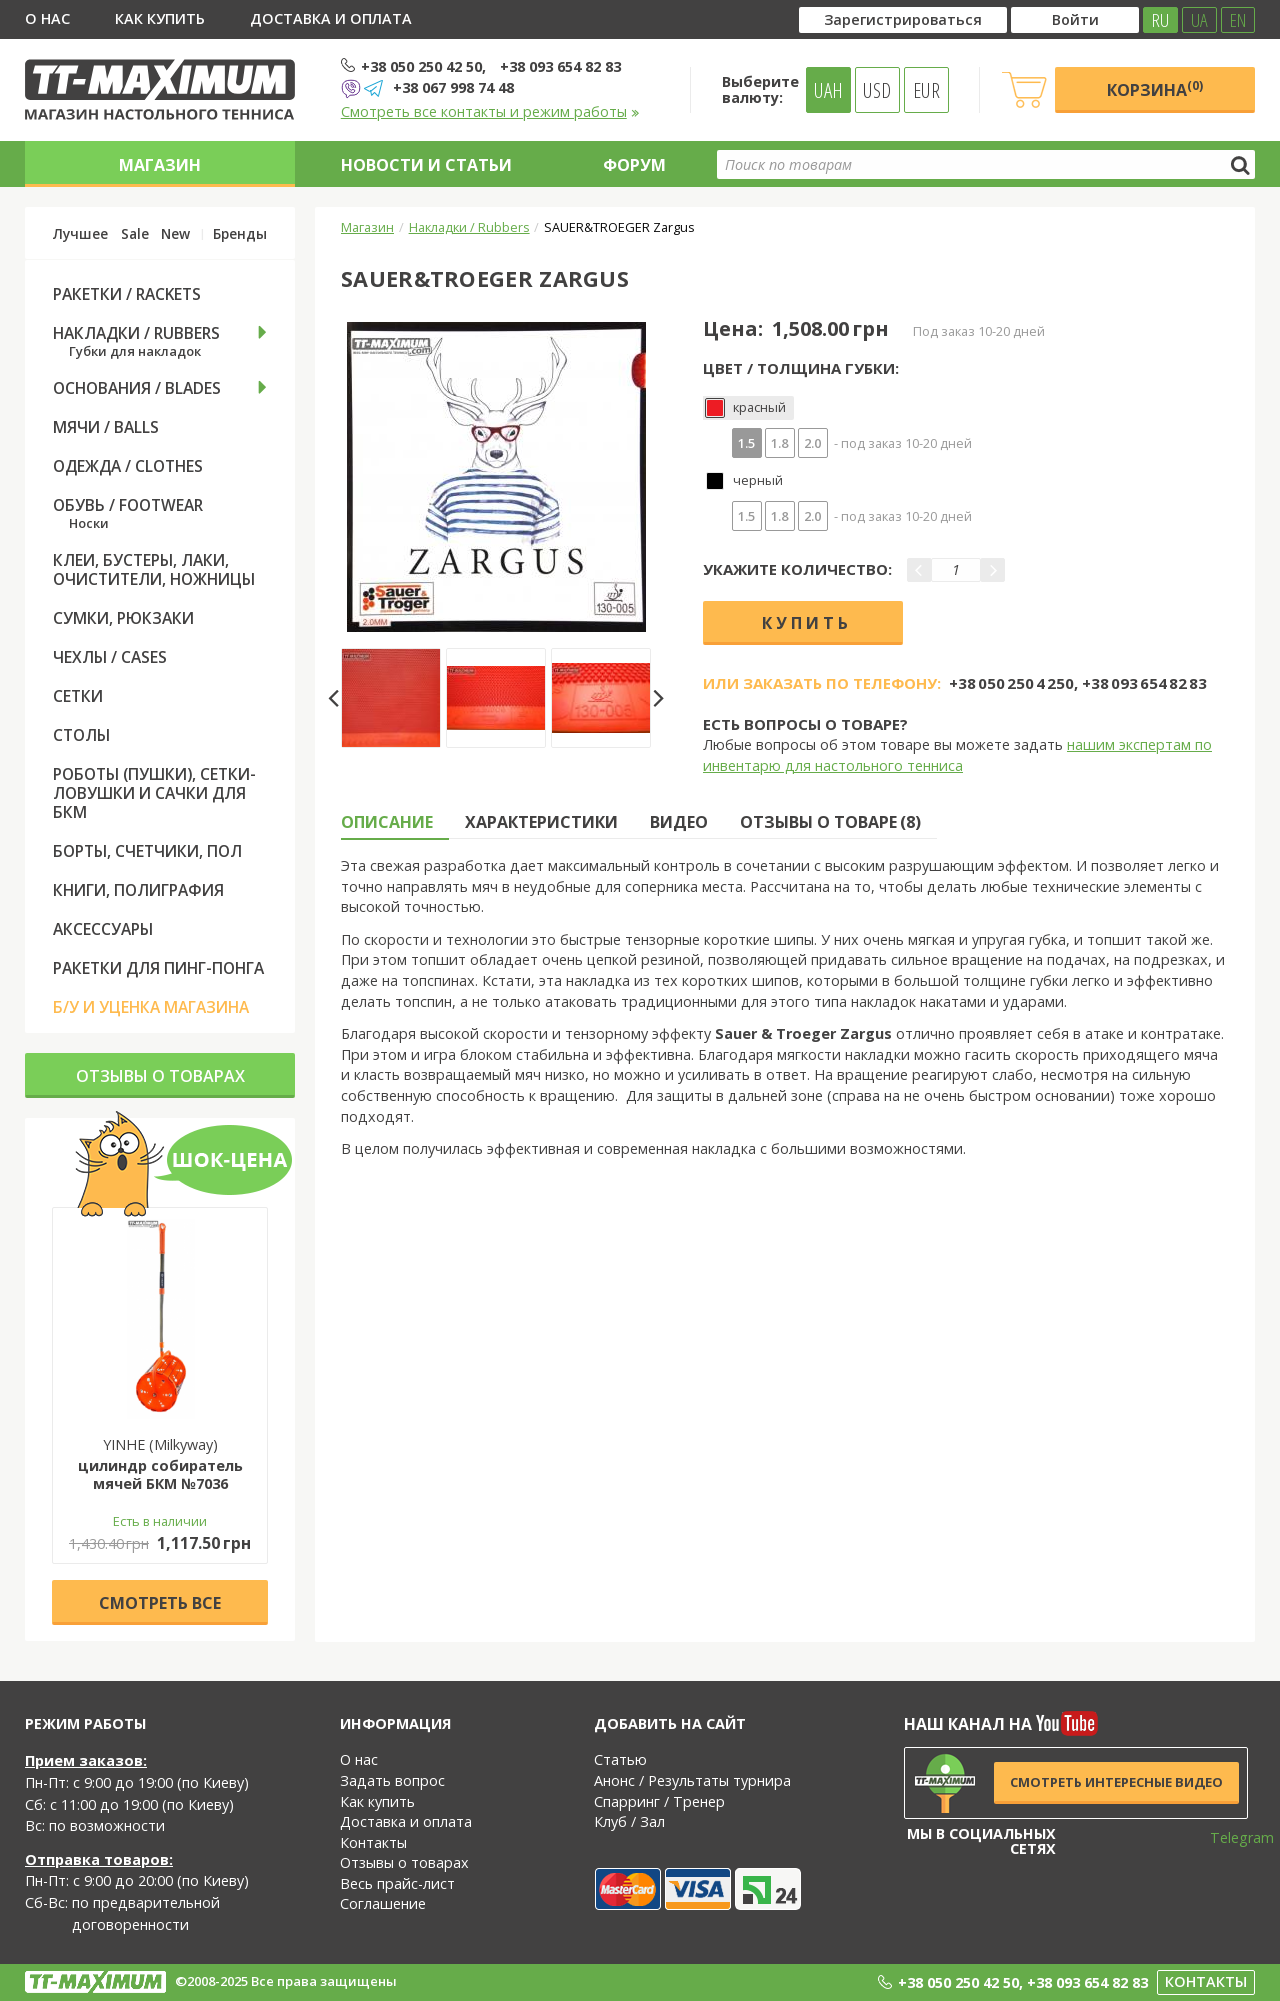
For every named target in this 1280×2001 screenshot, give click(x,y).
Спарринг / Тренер (659, 1801)
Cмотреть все (160, 1603)
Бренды (240, 234)
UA (1199, 20)
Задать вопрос (392, 1780)
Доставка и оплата (331, 18)
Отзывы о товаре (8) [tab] (830, 822)
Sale (135, 234)
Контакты (373, 1842)
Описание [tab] (387, 822)
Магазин (160, 165)
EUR (926, 90)
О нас (47, 18)
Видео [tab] (679, 822)
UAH (828, 90)
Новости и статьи (426, 165)
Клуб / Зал (629, 1821)
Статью (620, 1759)
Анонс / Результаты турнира (692, 1780)
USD (877, 90)
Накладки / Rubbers (469, 227)
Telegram (1229, 1837)
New (175, 234)
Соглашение (383, 1903)
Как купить (160, 18)
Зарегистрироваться (903, 19)
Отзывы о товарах (160, 1076)
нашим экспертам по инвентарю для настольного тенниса (957, 755)
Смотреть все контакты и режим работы (490, 111)
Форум (634, 165)
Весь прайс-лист (397, 1883)
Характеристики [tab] (541, 822)
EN (1238, 20)
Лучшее (80, 234)
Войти (1075, 19)
